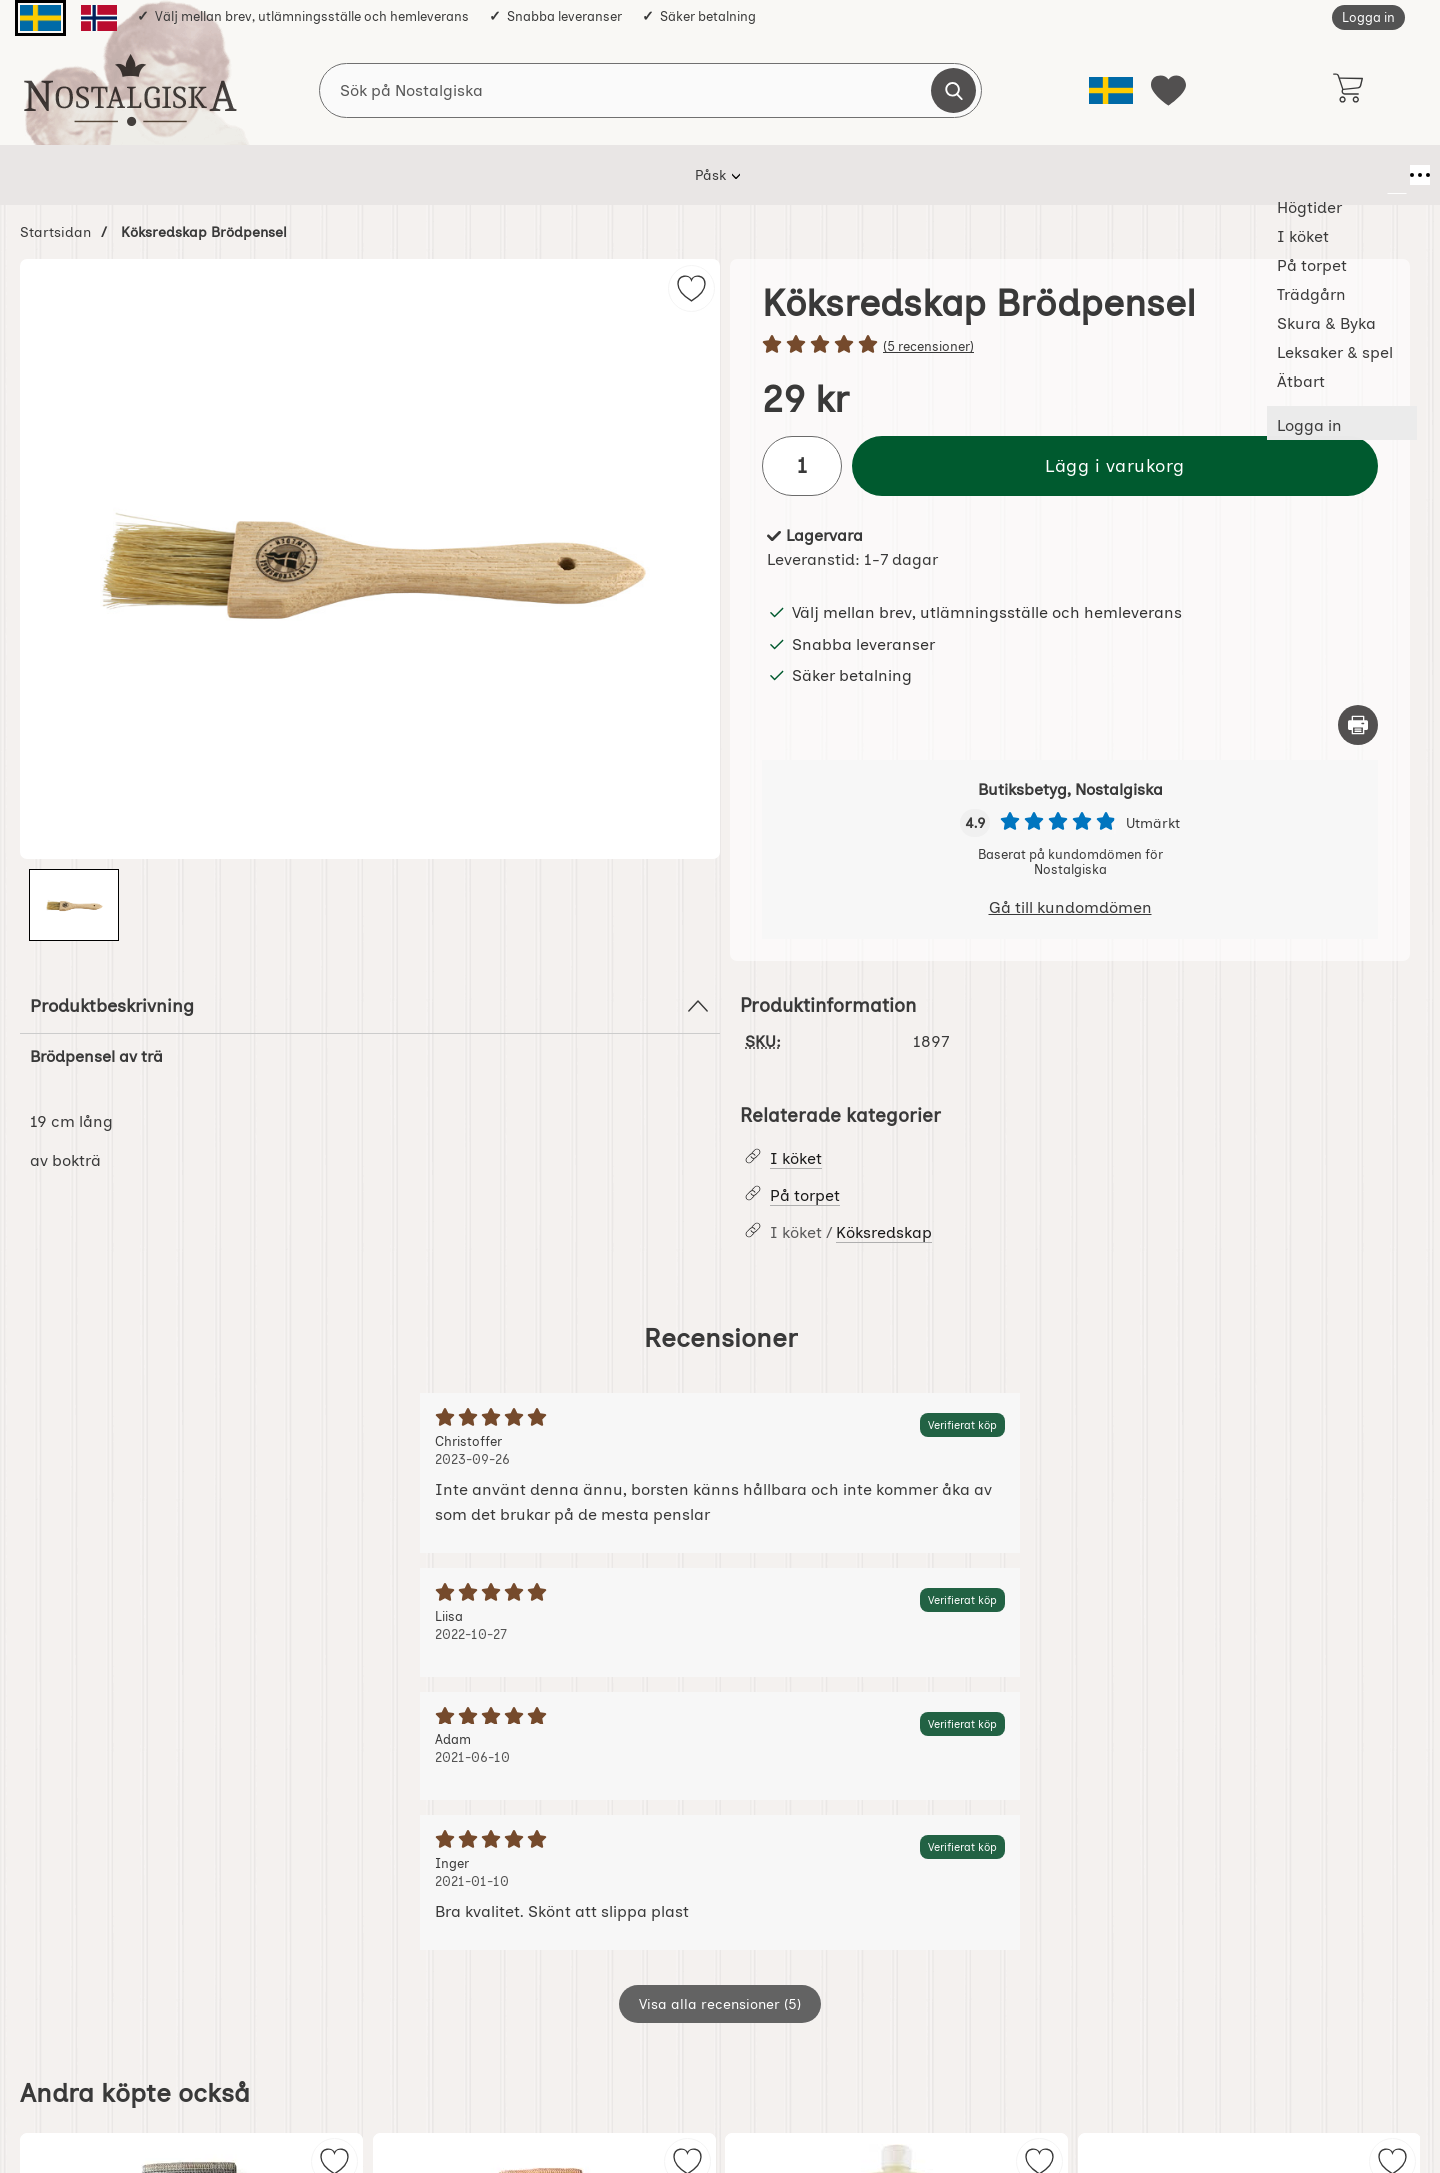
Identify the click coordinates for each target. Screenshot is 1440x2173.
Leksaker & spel (934, 175)
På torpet (580, 175)
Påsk (308, 175)
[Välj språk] (1111, 90)
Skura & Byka (798, 175)
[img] (691, 288)
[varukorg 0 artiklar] (1347, 90)
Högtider (393, 175)
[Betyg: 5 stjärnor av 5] (1070, 346)
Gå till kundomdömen (1070, 907)
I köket (486, 175)
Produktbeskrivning (370, 1006)
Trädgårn (682, 175)
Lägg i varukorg (1115, 465)
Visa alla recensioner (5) (720, 2004)
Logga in (1368, 17)
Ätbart (1047, 175)
